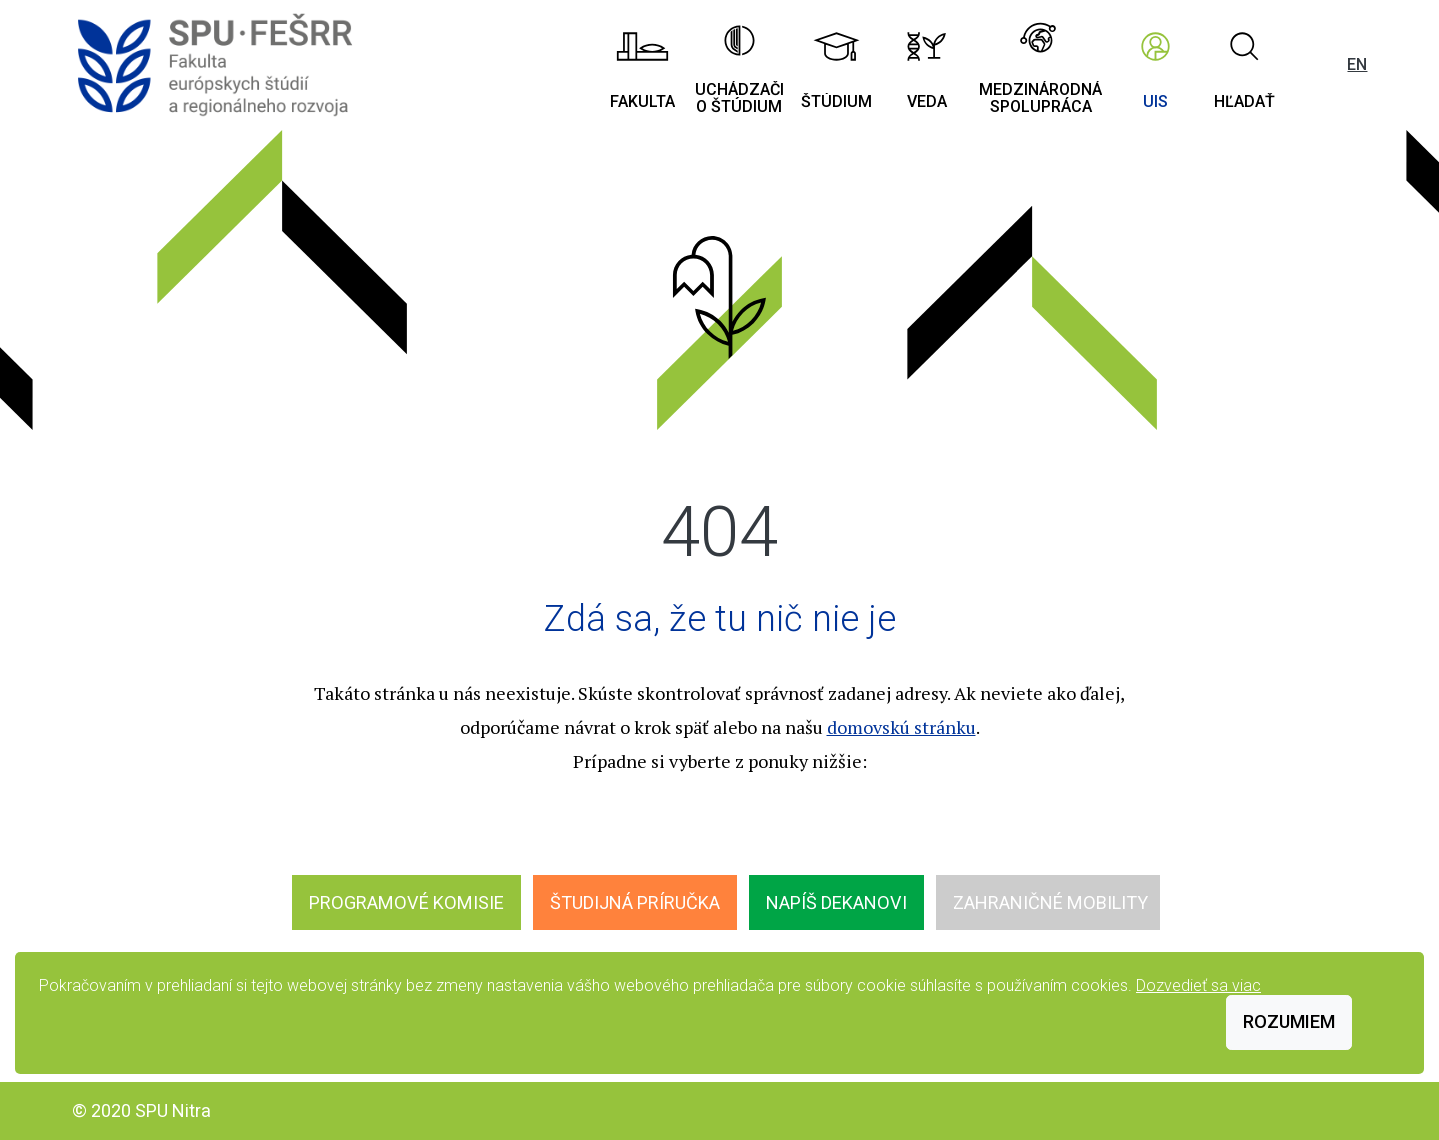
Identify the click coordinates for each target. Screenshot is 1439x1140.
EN (1357, 64)
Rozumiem (1289, 1021)
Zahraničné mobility (1050, 902)
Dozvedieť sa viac (1198, 985)
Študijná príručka (635, 902)
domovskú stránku (901, 727)
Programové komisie (406, 902)
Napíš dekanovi (836, 902)
